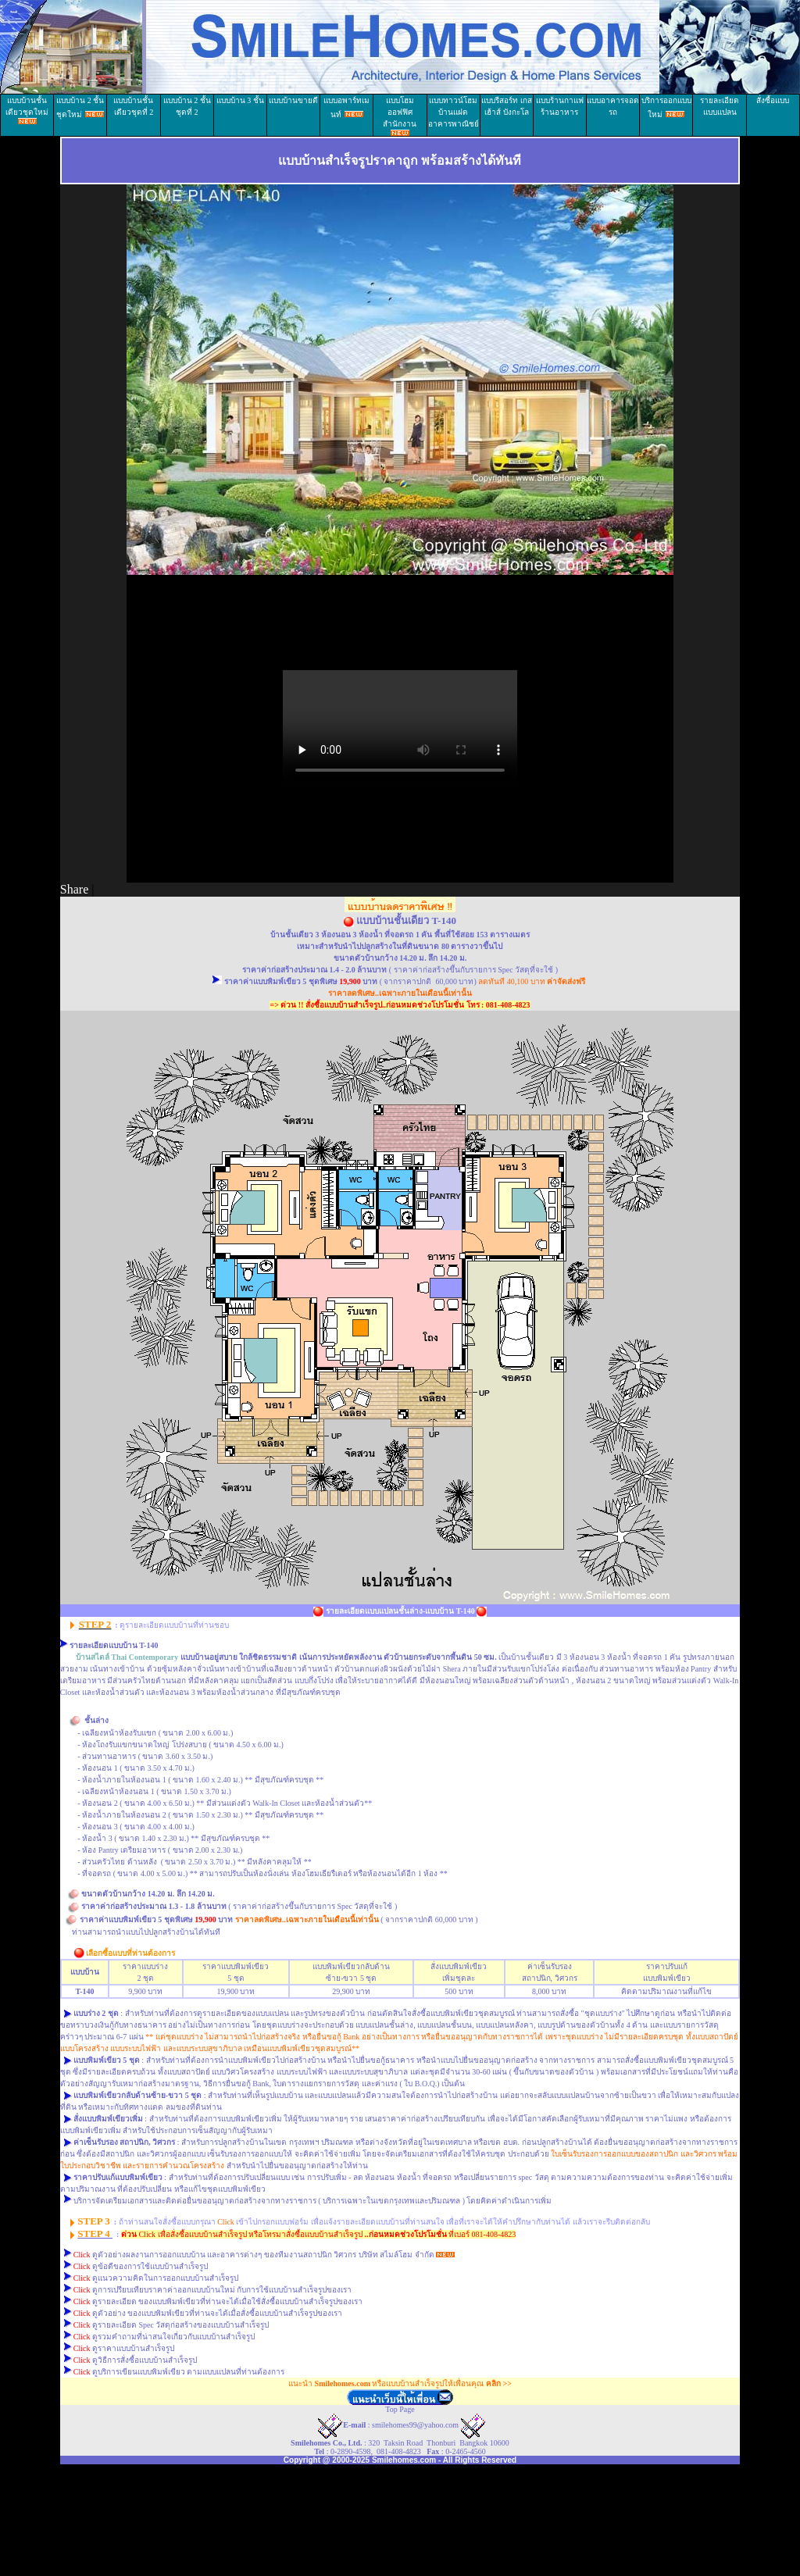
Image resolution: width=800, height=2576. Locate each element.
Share (74, 889)
